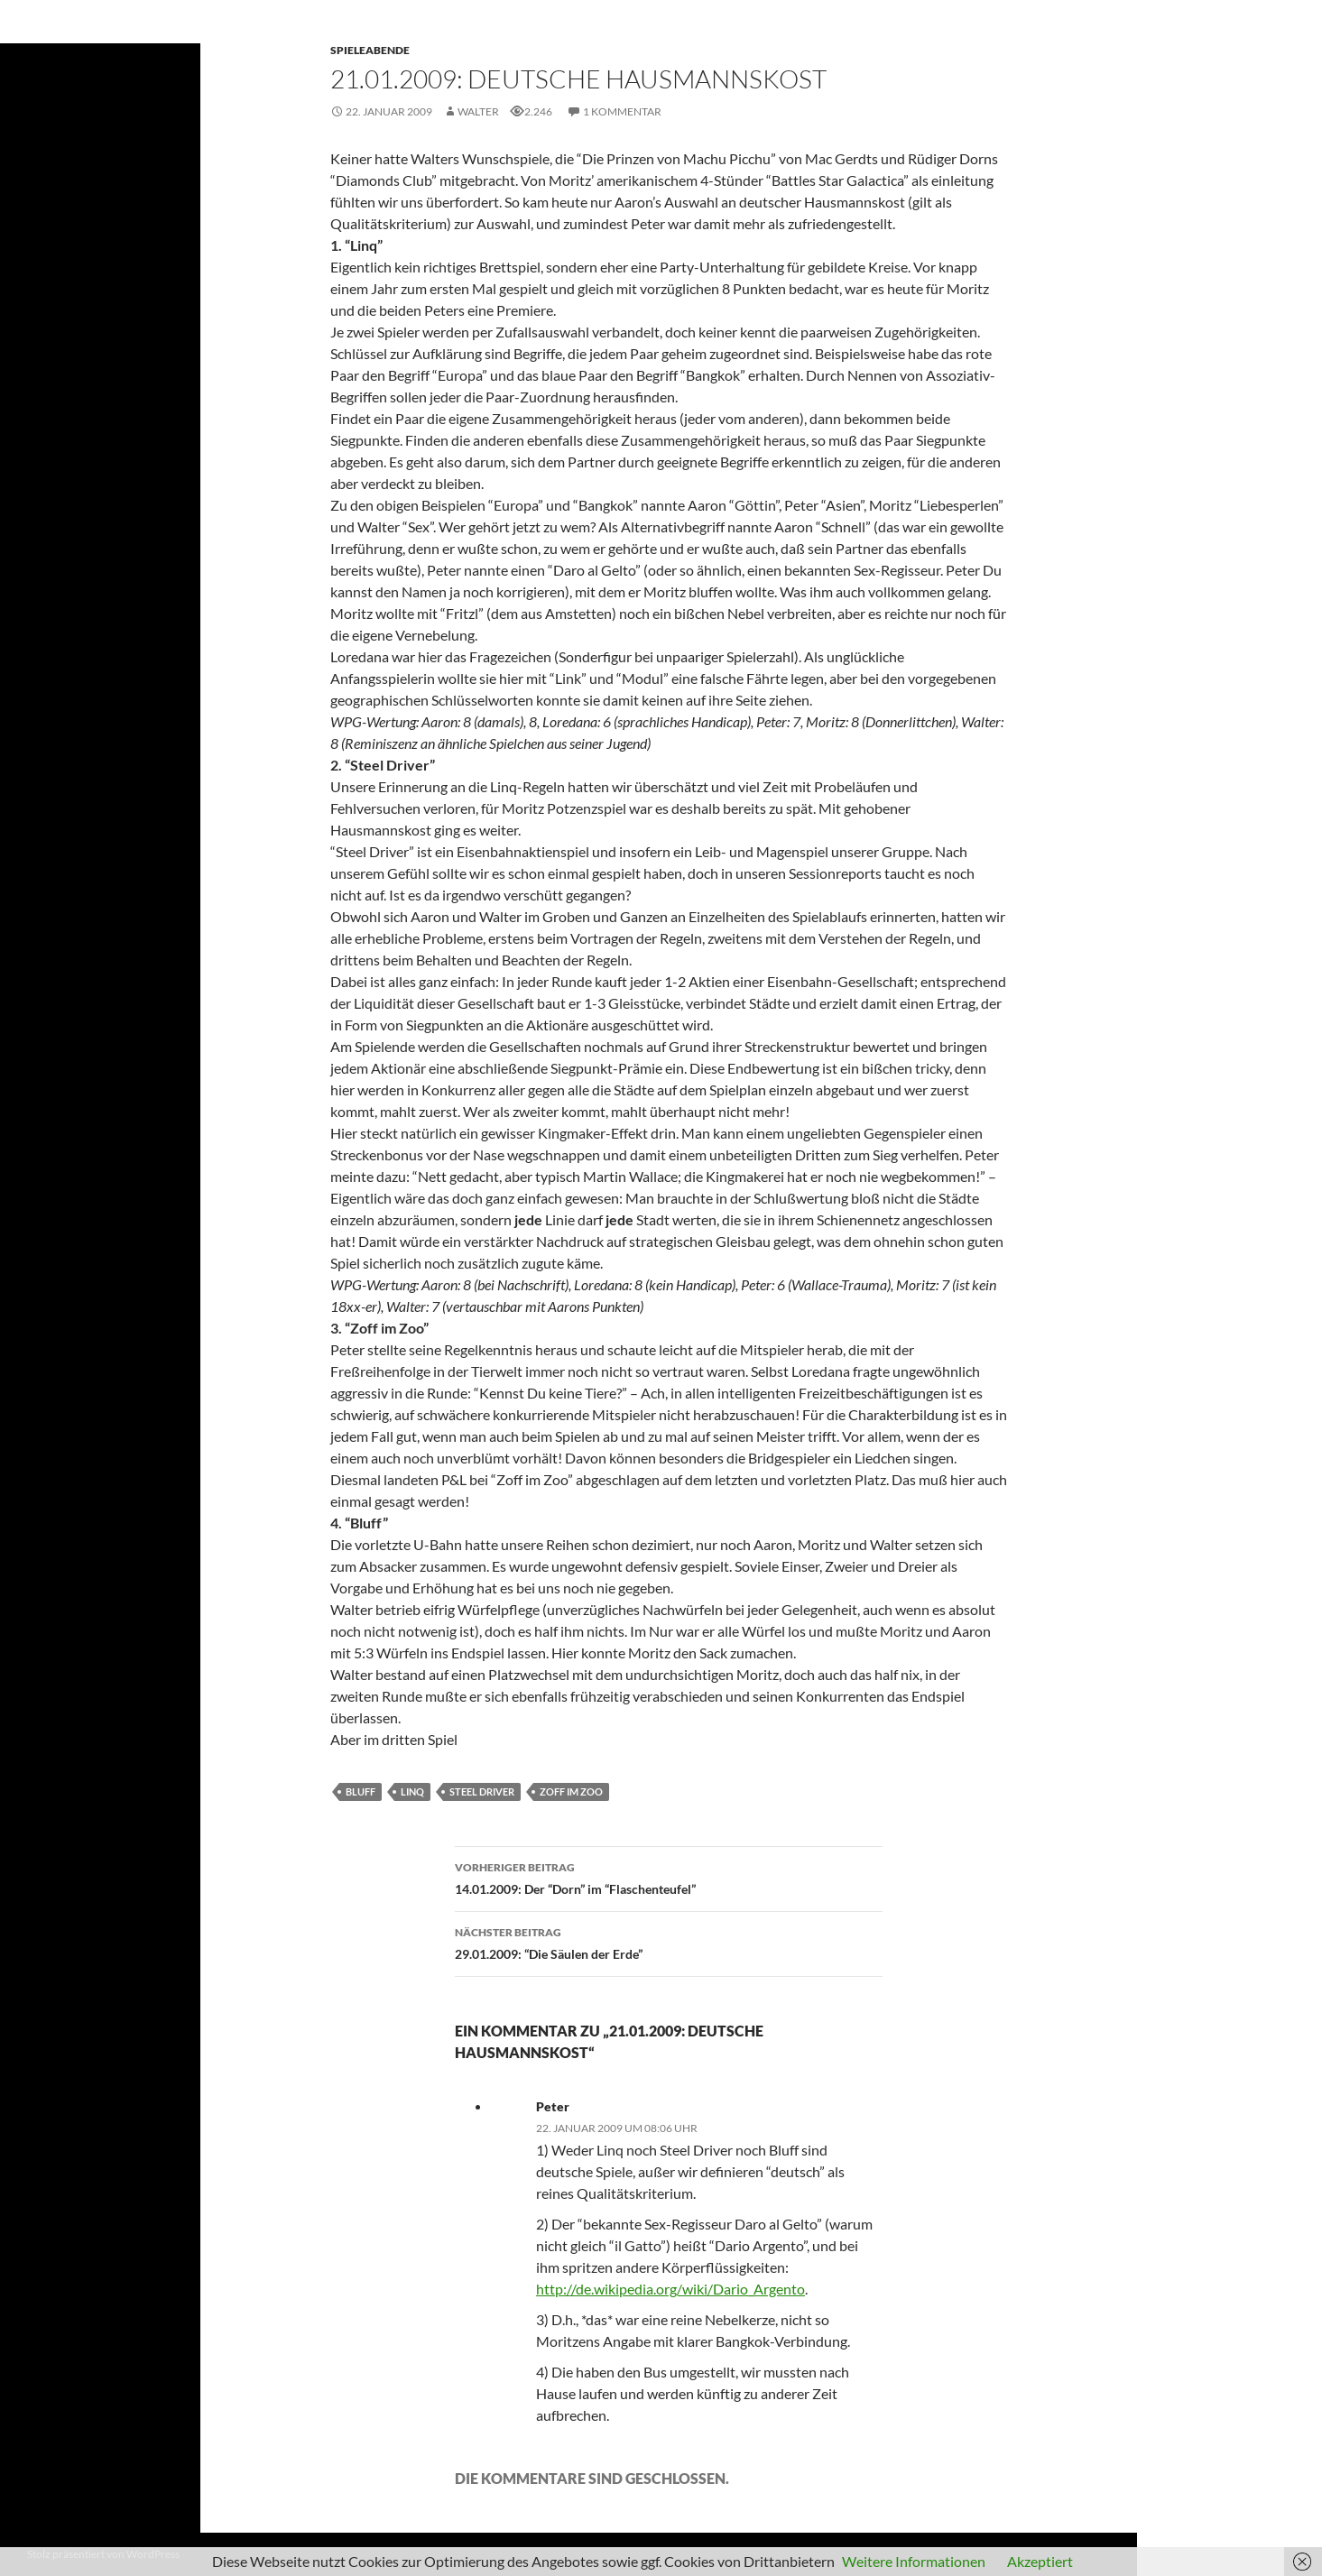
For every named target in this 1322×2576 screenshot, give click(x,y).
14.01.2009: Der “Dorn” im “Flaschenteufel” (669, 1877)
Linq (412, 1791)
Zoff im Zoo (571, 1791)
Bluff (360, 1791)
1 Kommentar (622, 111)
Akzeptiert (1040, 2561)
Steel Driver (481, 1791)
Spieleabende (370, 50)
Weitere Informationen (913, 2561)
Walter (478, 111)
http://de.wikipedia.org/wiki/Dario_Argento (670, 2288)
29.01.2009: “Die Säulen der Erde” (669, 1942)
